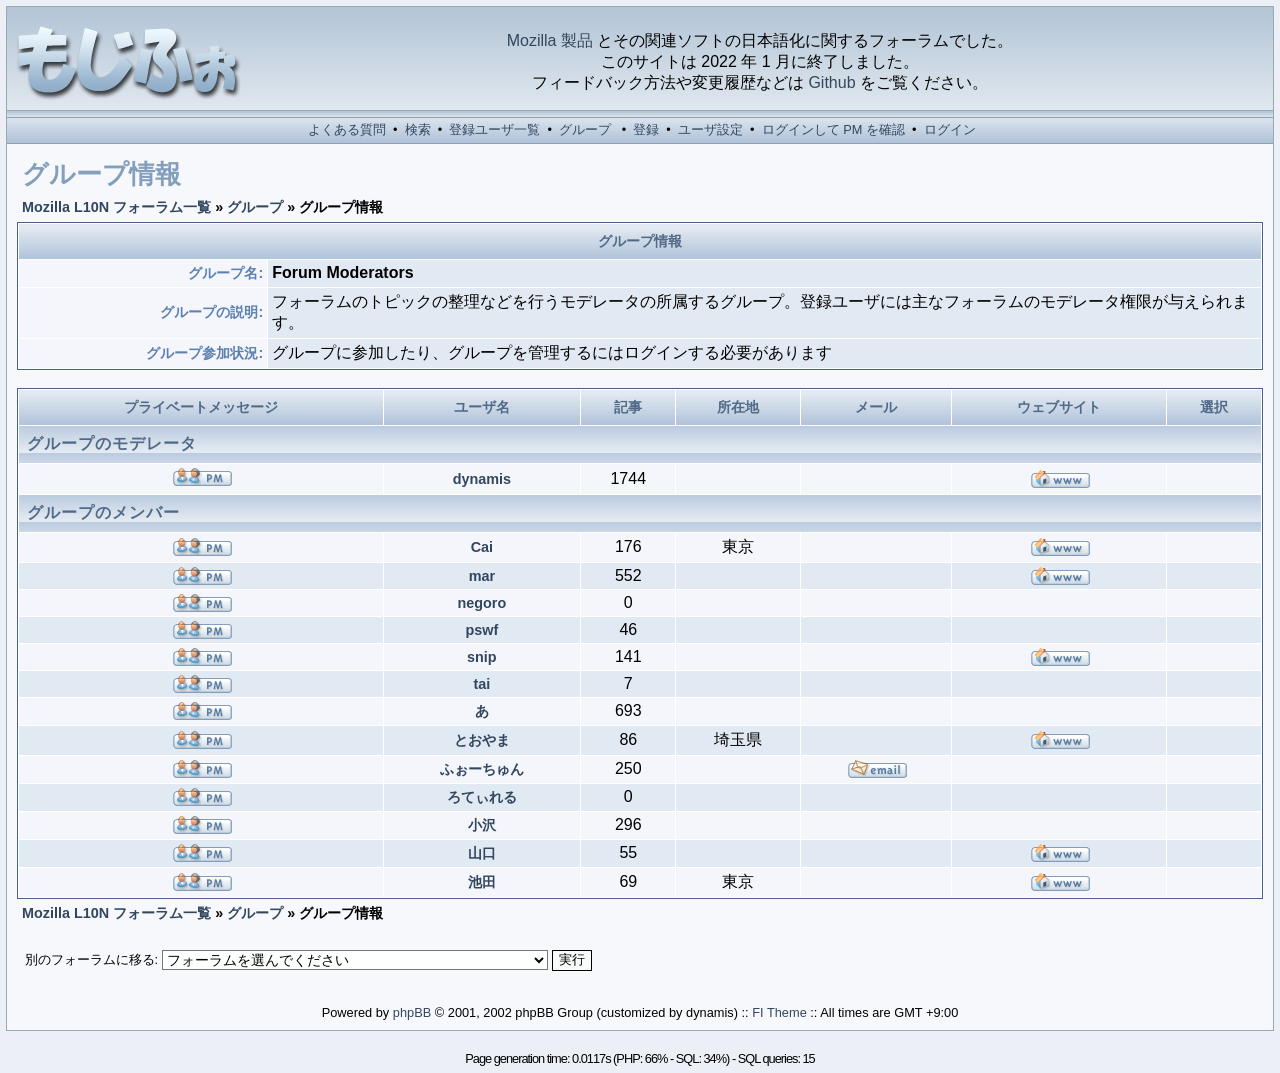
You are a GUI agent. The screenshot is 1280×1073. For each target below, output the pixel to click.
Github (831, 82)
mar (482, 576)
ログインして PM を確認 (833, 129)
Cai (482, 547)
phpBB (412, 1012)
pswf (481, 630)
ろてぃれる (482, 797)
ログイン (950, 129)
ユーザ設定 (710, 129)
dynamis (482, 479)
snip (482, 657)
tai (481, 684)
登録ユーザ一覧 (494, 129)
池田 (482, 882)
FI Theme (779, 1012)
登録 (646, 129)
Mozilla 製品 (550, 40)
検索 (418, 129)
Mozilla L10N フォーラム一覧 (116, 207)
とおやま (482, 740)
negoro (481, 603)
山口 (482, 853)
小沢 (482, 825)
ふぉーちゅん (482, 769)
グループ (585, 129)
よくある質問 (347, 129)
